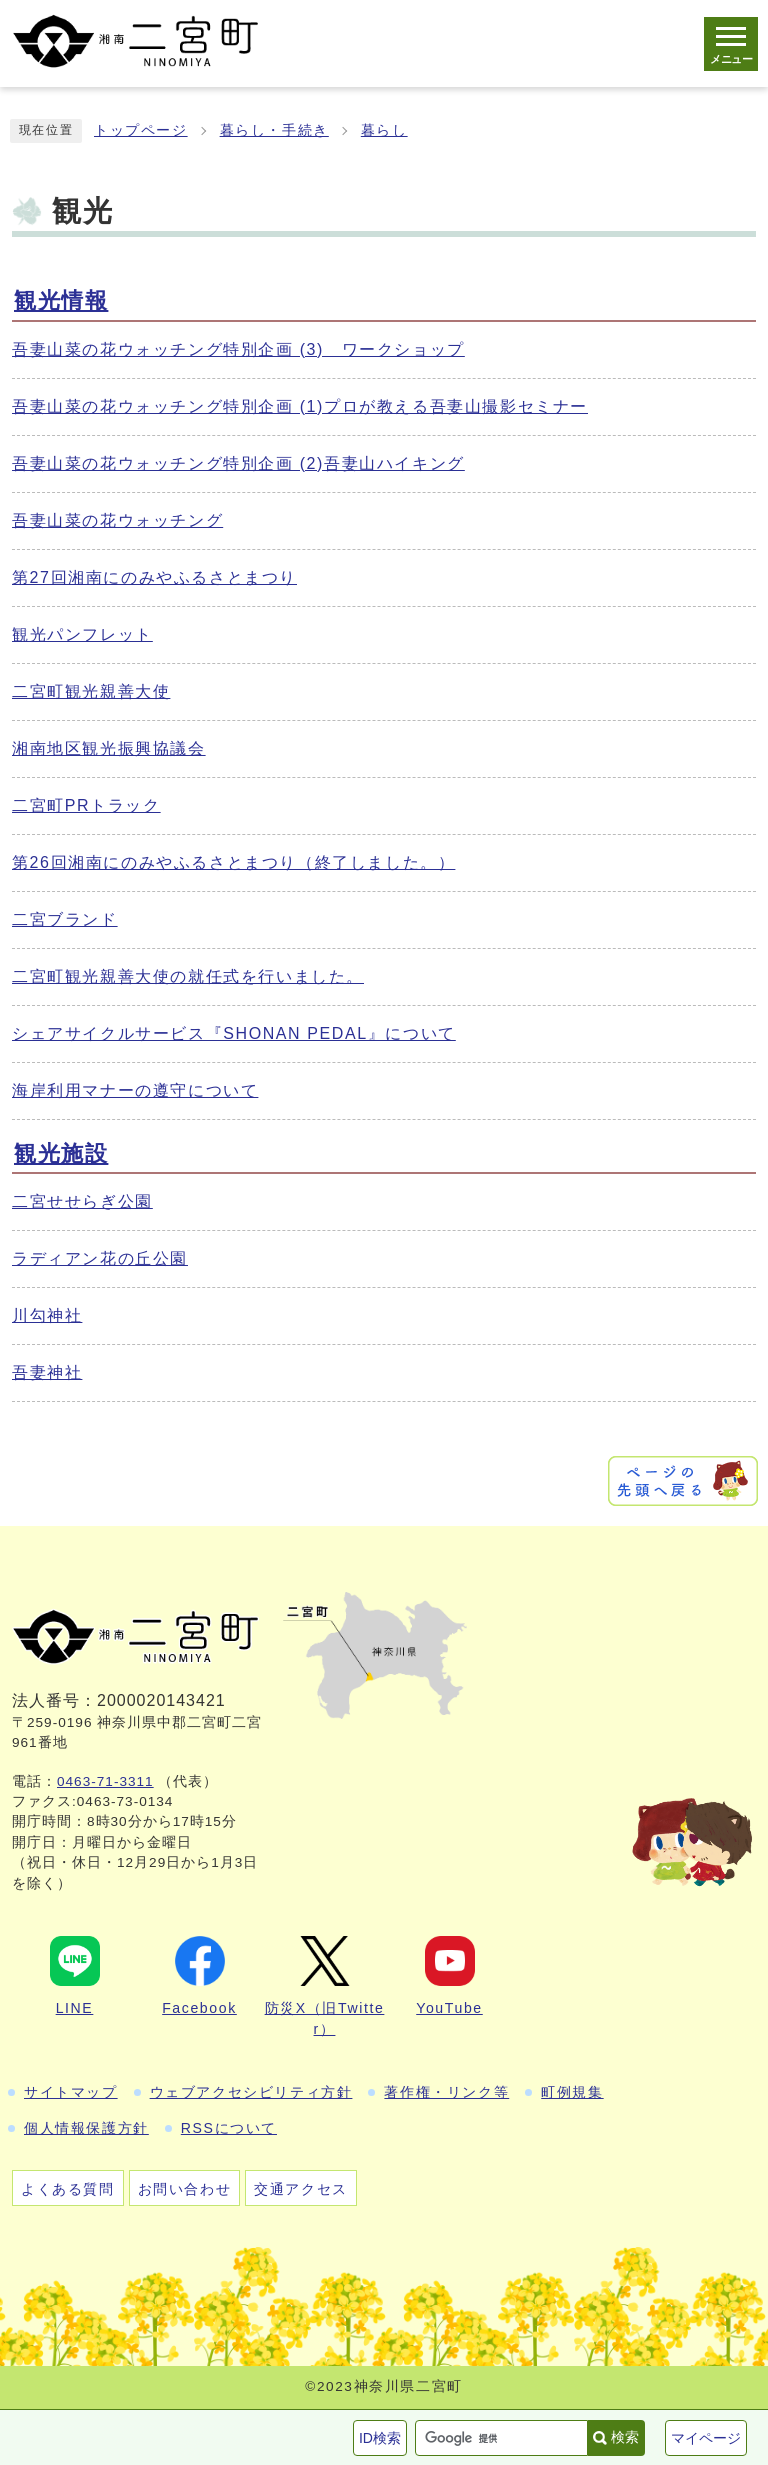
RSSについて (229, 2128)
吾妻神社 (47, 1372)
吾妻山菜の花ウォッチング (117, 520)
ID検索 (380, 2438)
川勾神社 (47, 1315)
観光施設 (61, 1153)
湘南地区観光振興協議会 (109, 748)
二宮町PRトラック (86, 805)
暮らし (384, 130)
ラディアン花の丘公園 (100, 1258)
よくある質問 (68, 2189)
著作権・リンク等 (446, 2092)
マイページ (706, 2438)
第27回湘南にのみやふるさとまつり (154, 577)
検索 (625, 2437)
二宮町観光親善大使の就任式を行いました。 (188, 976)
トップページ (141, 130)
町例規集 (572, 2092)
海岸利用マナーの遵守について (135, 1090)
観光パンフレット (82, 634)
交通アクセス (301, 2189)
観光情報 (61, 300)
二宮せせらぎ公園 (82, 1201)
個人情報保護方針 (86, 2128)
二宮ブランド (65, 919)
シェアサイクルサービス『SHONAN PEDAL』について (234, 1033)
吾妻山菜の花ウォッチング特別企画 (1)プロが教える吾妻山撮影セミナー (300, 406)
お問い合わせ (185, 2189)
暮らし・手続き (274, 130)
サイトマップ (71, 2092)
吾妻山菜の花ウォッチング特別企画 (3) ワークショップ (238, 349)
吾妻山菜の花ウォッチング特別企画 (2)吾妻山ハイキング (238, 463)
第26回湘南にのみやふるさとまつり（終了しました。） (233, 862)
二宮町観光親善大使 (91, 691)
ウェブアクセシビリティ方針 (251, 2092)
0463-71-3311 (105, 1781)
